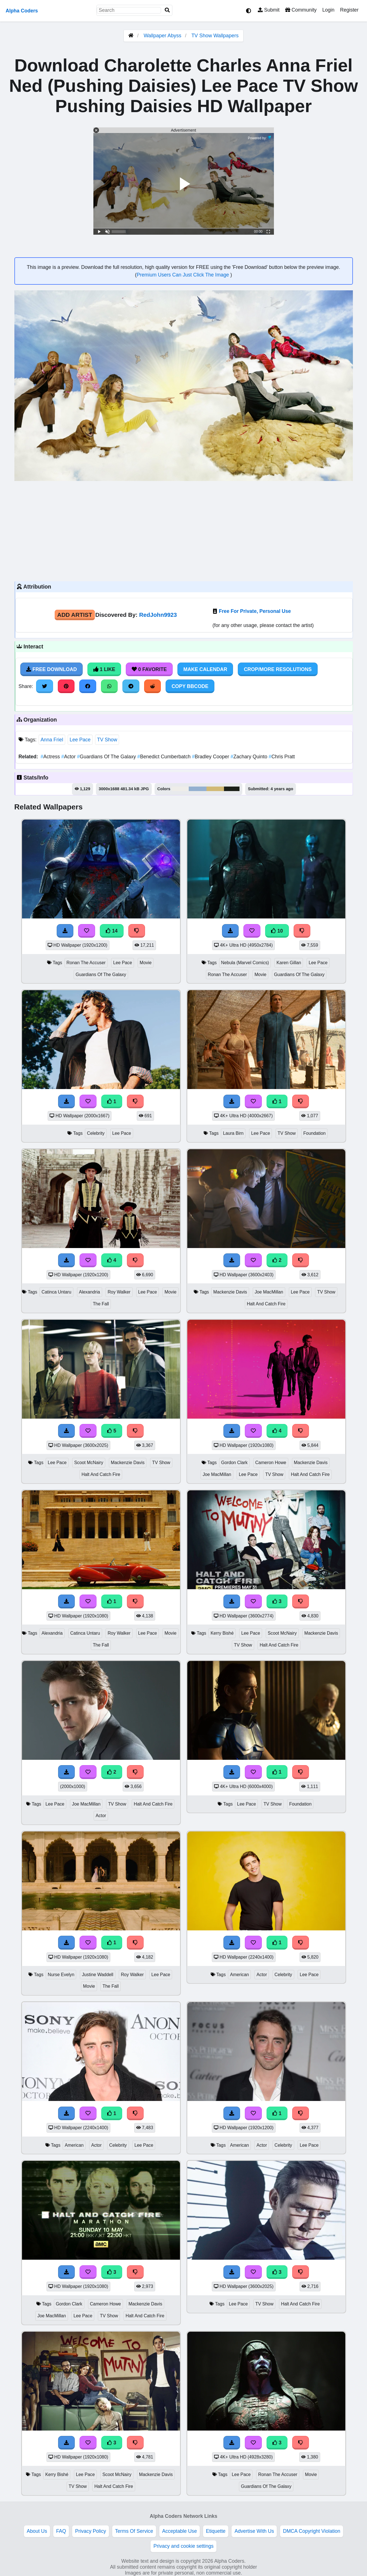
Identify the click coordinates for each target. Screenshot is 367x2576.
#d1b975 (215, 789)
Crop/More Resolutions (277, 669)
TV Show (107, 739)
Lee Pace (80, 739)
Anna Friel (52, 739)
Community (301, 10)
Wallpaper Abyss (162, 35)
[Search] (167, 10)
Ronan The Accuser (86, 962)
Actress (51, 756)
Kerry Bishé (222, 1633)
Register (349, 10)
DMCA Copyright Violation (311, 2531)
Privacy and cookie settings (183, 2546)
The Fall (101, 1303)
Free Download (51, 669)
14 (112, 931)
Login (328, 10)
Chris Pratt (282, 756)
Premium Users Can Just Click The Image (183, 275)
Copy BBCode (190, 686)
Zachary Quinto (249, 756)
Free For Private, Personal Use (255, 611)
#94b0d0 (197, 789)
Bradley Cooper (211, 756)
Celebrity (95, 1133)
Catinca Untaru (56, 1292)
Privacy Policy (90, 2531)
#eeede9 (180, 789)
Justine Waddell (97, 1974)
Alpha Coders (22, 11)
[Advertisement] (183, 530)
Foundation (314, 1133)
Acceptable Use (179, 2531)
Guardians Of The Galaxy (107, 756)
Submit (269, 10)
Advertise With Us (254, 2531)
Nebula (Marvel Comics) (245, 962)
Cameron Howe (270, 1462)
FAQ (61, 2531)
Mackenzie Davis (230, 1292)
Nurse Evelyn (61, 1974)
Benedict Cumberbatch (164, 756)
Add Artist (74, 614)
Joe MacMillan (269, 1292)
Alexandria (89, 1292)
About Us (37, 2531)
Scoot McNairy (88, 1462)
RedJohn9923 (158, 614)
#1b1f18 (231, 789)
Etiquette (215, 2531)
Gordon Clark (234, 1462)
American (239, 1974)
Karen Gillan (288, 962)
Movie (145, 962)
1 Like (104, 669)
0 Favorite (149, 669)
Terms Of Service (134, 2531)
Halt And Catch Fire (266, 1303)
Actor (69, 756)
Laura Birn (233, 1133)
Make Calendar (205, 669)
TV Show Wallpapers (214, 35)
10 (277, 931)
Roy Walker (118, 1292)
